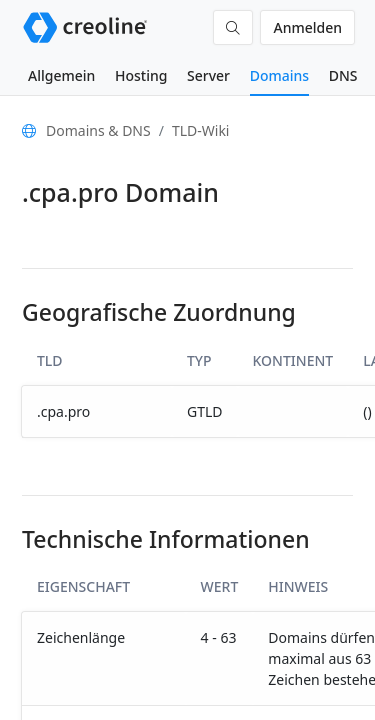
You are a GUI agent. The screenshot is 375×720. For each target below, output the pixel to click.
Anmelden (307, 27)
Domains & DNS (98, 130)
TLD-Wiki (201, 130)
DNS (343, 75)
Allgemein (61, 75)
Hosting (141, 75)
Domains (279, 75)
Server (208, 75)
